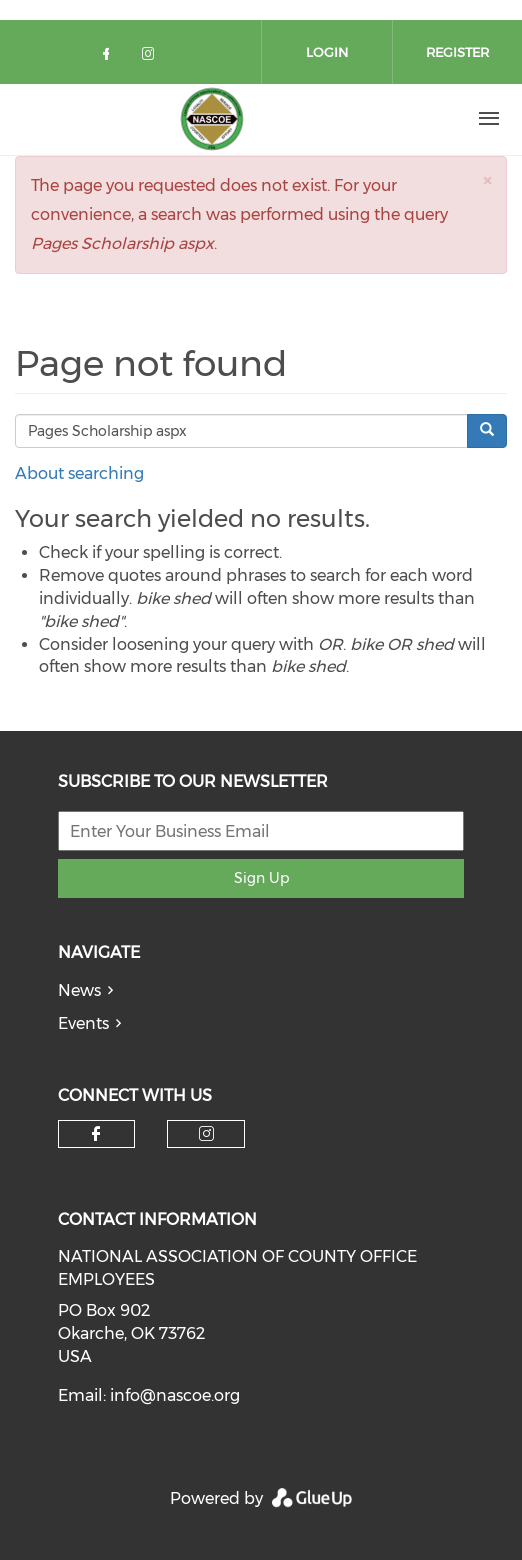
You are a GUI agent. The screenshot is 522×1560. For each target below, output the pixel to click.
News (79, 990)
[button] (487, 180)
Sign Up (261, 878)
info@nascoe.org (175, 1395)
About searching (79, 473)
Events (83, 1023)
